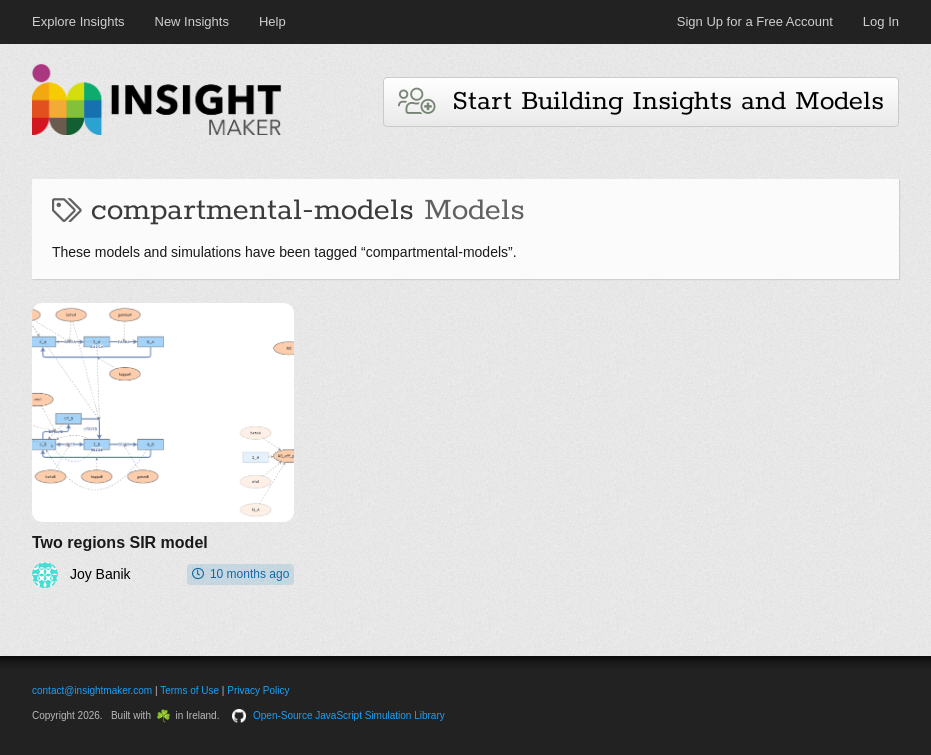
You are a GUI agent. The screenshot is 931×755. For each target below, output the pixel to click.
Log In (881, 21)
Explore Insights (78, 21)
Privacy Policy (258, 690)
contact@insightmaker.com (92, 690)
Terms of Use (189, 690)
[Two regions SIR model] (163, 445)
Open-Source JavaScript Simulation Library (349, 715)
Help (272, 21)
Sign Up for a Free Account (755, 21)
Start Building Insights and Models (641, 101)
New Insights (192, 21)
